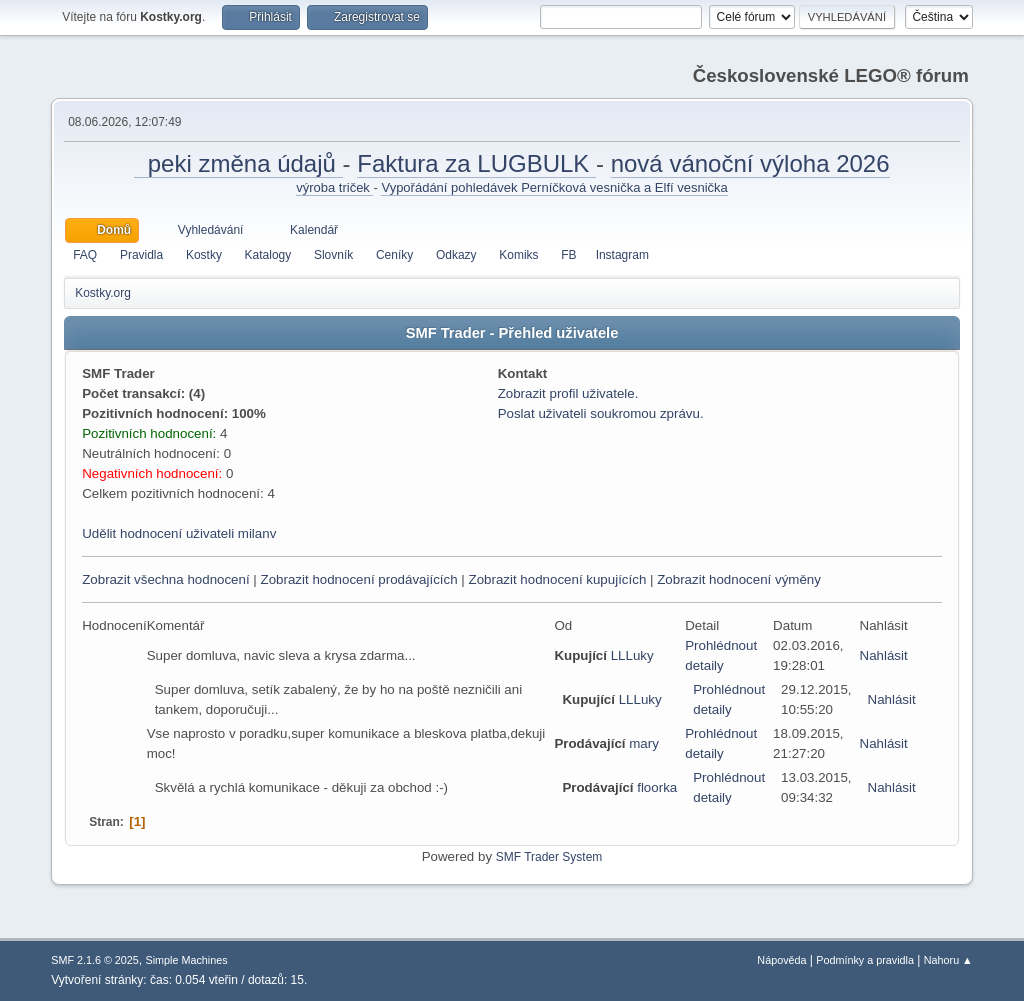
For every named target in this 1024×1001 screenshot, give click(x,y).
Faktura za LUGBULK (476, 163)
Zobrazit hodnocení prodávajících (359, 579)
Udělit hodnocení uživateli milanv (179, 533)
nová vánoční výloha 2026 (750, 163)
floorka (657, 787)
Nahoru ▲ (948, 960)
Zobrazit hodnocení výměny (739, 579)
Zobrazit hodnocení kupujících (557, 579)
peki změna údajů (238, 163)
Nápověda (781, 960)
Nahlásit (884, 655)
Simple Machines (187, 960)
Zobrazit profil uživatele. (568, 393)
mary (644, 743)
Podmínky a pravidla (865, 960)
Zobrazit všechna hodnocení (165, 579)
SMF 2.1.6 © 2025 (95, 960)
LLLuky (632, 655)
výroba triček (334, 187)
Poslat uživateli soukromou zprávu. (601, 413)
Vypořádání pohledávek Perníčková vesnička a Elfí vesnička (554, 187)
